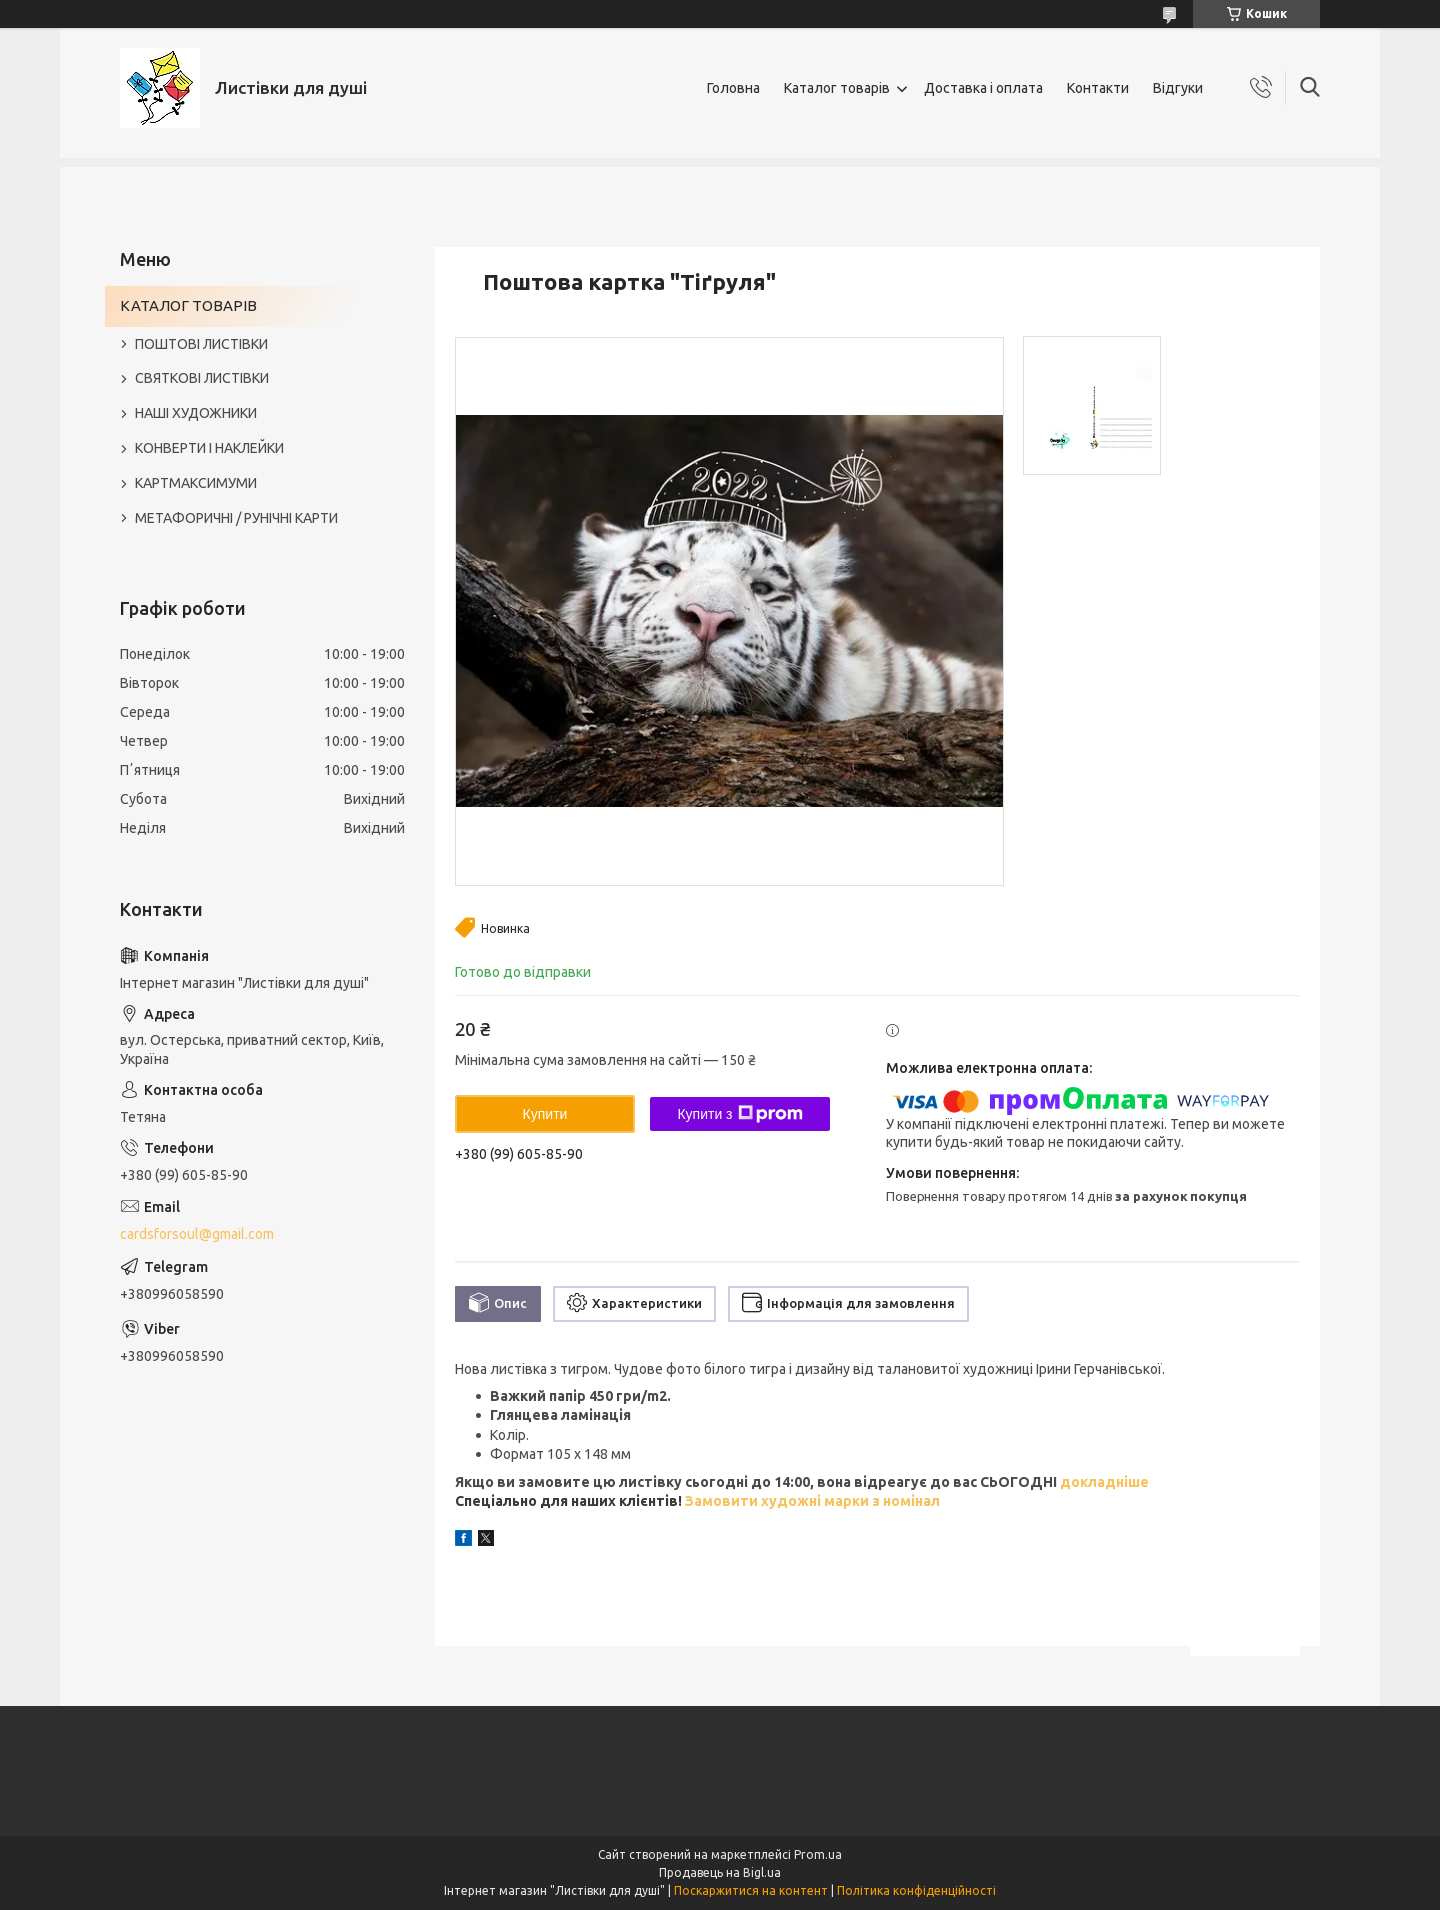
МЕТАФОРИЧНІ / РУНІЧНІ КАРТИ (236, 518)
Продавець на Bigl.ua (720, 1872)
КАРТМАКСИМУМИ (196, 483)
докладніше (1103, 1482)
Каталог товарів (837, 88)
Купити (545, 1114)
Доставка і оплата (983, 88)
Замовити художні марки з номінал (812, 1501)
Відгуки (1178, 88)
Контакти (1098, 88)
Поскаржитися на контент (751, 1890)
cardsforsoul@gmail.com (197, 1234)
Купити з (739, 1114)
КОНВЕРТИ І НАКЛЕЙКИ (209, 448)
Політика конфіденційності (916, 1890)
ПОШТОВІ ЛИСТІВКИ (201, 344)
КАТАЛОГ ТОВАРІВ (188, 305)
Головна (733, 88)
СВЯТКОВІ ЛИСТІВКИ (202, 378)
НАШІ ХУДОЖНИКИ (196, 413)
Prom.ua (818, 1854)
